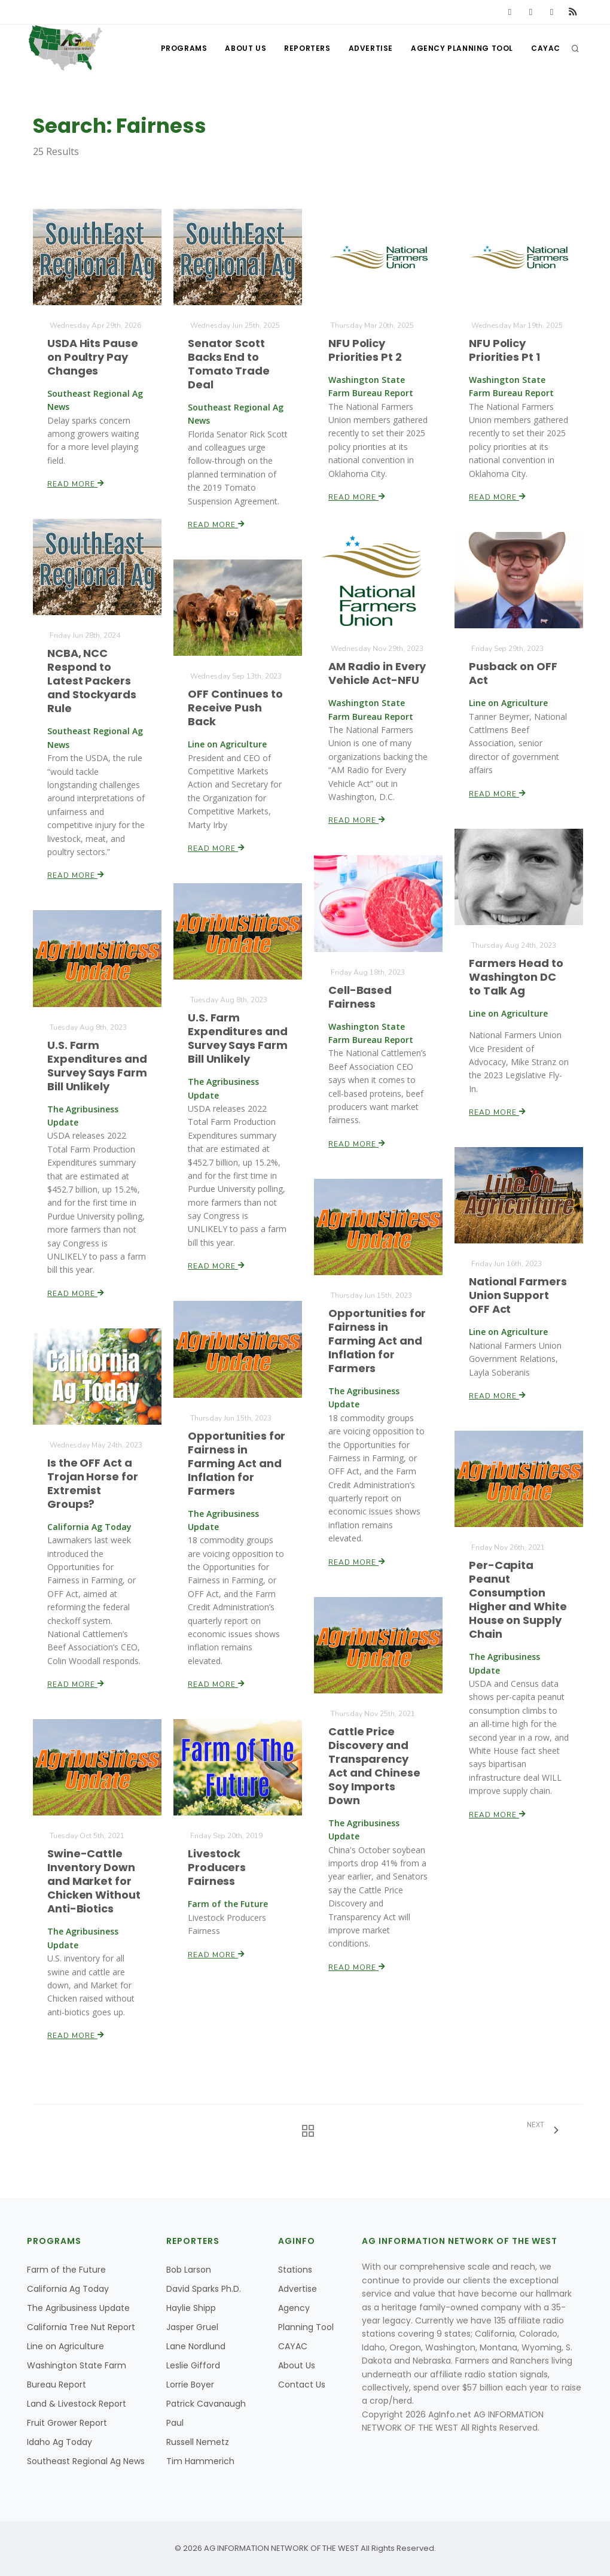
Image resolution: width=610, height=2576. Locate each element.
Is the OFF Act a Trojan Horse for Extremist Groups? (93, 1483)
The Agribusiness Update (78, 2308)
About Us (245, 48)
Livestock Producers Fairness (217, 1867)
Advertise (371, 48)
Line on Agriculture (65, 2346)
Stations (295, 2270)
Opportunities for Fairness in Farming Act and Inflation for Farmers (377, 1341)
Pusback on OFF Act (513, 673)
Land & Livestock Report (76, 2404)
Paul (175, 2423)
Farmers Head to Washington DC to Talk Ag (516, 977)
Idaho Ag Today (59, 2442)
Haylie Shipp (191, 2308)
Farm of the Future (66, 2270)
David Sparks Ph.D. (203, 2289)
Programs (184, 48)
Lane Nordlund (195, 2346)
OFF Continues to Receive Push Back (235, 708)
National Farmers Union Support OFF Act (517, 1296)
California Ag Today (68, 2289)
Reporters (307, 48)
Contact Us (301, 2385)
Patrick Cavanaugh (206, 2404)
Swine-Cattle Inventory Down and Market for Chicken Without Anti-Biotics (94, 1881)
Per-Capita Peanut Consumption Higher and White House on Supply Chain (517, 1599)
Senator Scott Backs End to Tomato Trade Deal (229, 363)
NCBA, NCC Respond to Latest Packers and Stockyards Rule (92, 681)
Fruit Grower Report (67, 2423)
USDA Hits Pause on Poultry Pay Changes (93, 357)
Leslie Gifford (193, 2365)
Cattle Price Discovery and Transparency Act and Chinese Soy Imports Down (374, 1766)
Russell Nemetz (197, 2442)
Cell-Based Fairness (360, 997)
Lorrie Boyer (190, 2385)
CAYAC (545, 48)
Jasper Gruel (192, 2327)
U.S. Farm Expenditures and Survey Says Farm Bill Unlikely (237, 1038)
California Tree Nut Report (81, 2327)
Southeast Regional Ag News (86, 2461)
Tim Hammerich (200, 2461)
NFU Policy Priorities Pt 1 (504, 350)
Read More (76, 483)
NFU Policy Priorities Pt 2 (365, 350)
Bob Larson (188, 2270)
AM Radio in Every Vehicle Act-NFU (377, 673)
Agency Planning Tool (462, 48)
